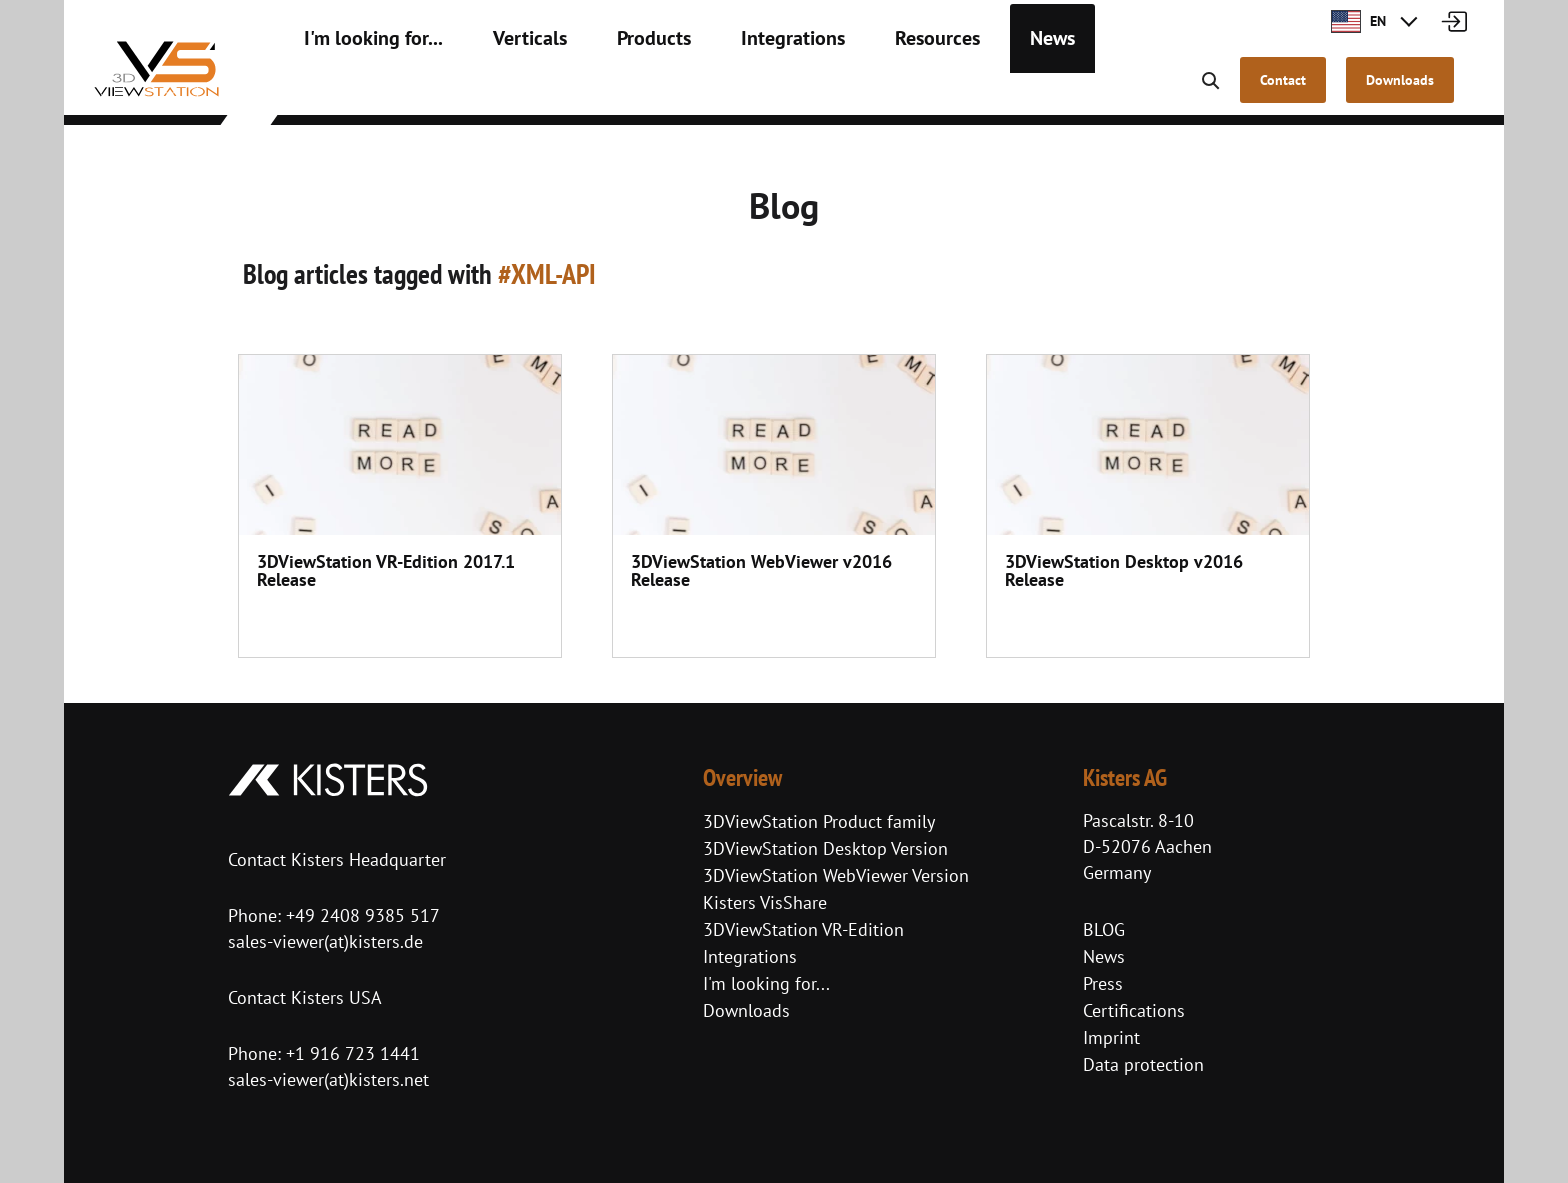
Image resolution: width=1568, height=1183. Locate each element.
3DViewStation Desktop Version (825, 848)
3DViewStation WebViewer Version (836, 875)
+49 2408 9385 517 (360, 915)
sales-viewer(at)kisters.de (325, 941)
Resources (860, 90)
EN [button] (1358, 21)
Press (1103, 983)
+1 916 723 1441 (353, 1053)
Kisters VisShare (765, 902)
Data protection (1143, 1064)
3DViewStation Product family (819, 821)
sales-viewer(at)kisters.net (328, 1079)
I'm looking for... (360, 90)
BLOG (1104, 929)
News (964, 90)
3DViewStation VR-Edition (803, 929)
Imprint (1111, 1037)
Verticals (497, 90)
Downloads (746, 1010)
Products (608, 90)
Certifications (1134, 1010)
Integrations (732, 90)
